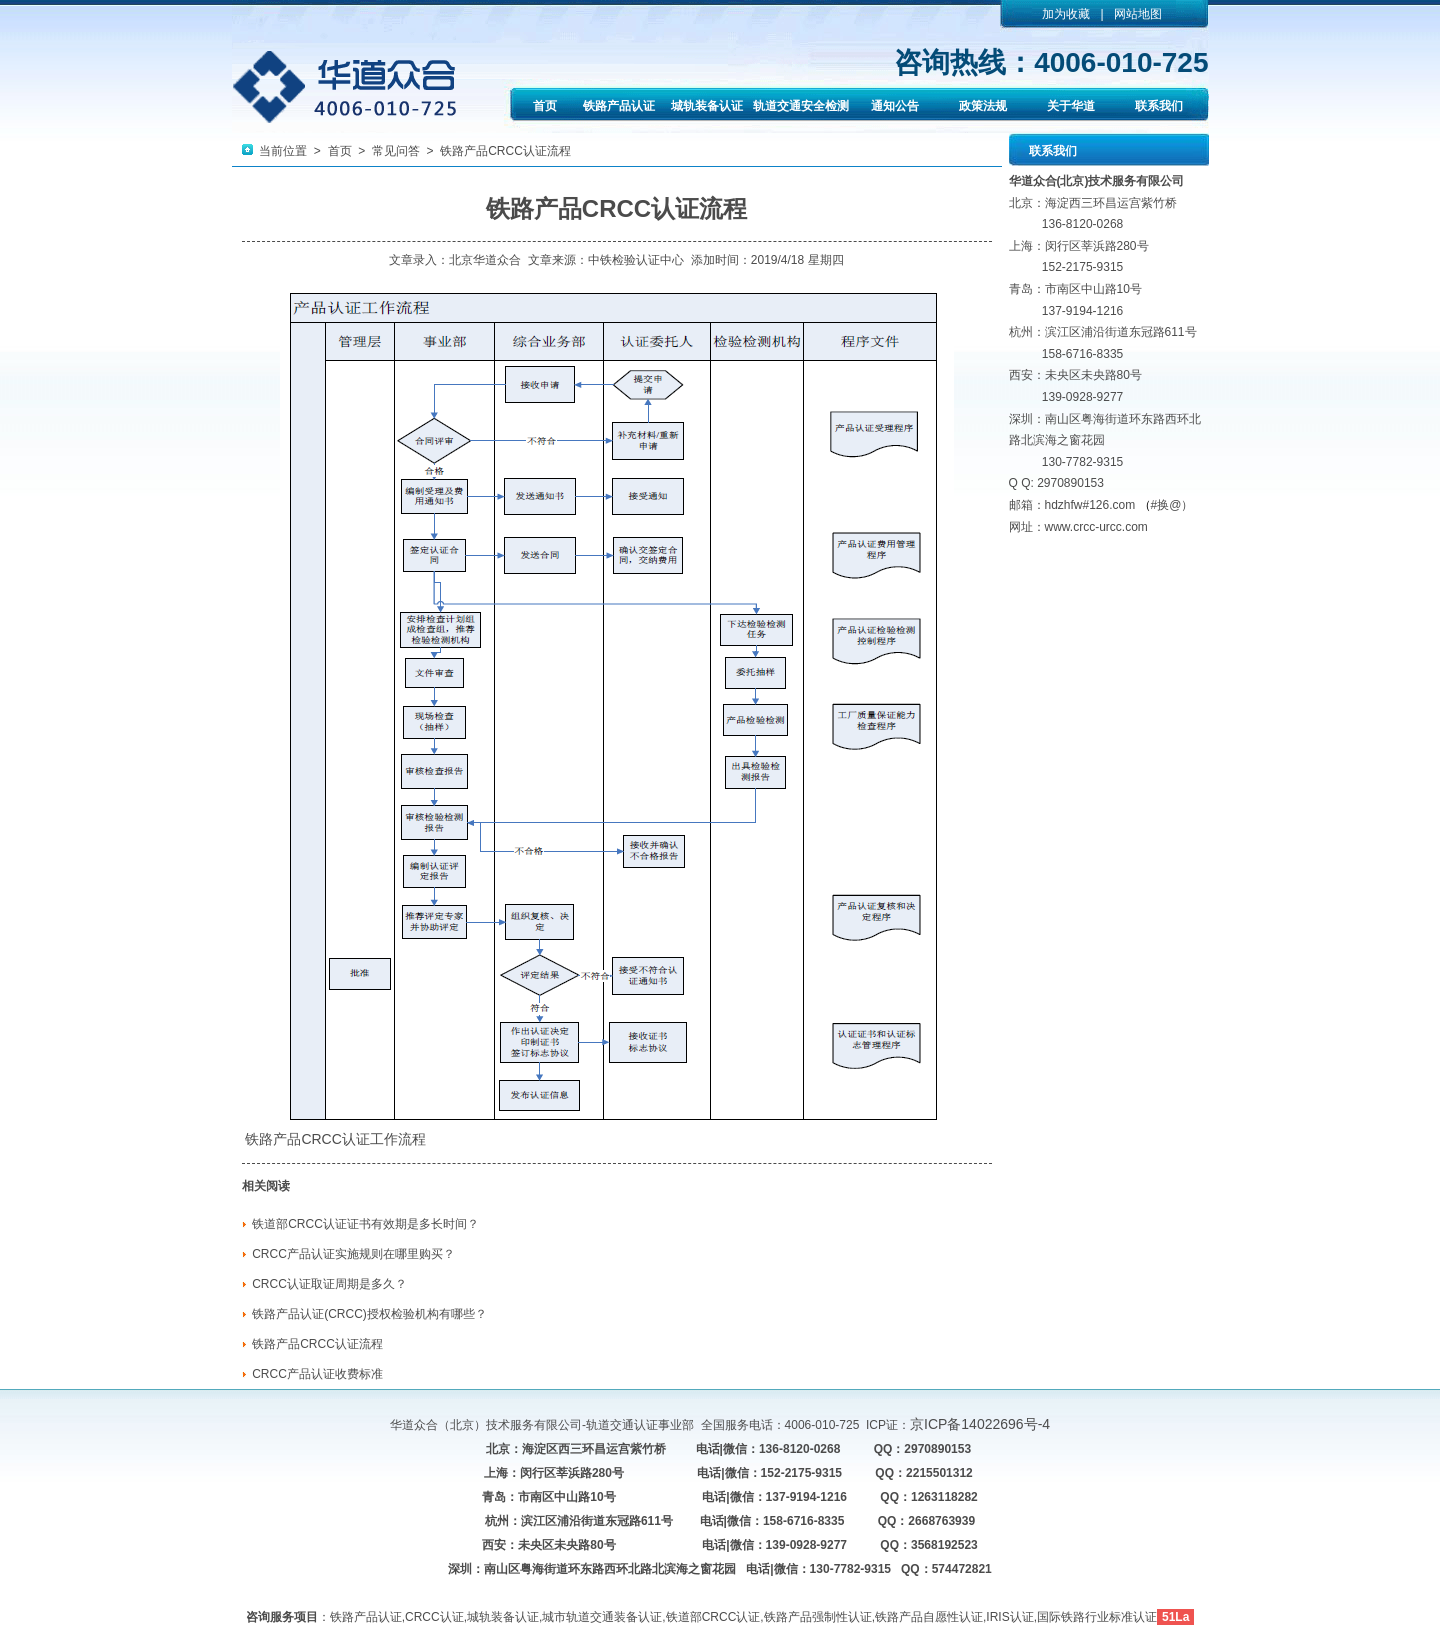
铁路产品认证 (619, 106)
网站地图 (1138, 14)
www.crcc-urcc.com (1096, 527)
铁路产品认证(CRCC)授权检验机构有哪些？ (369, 1314)
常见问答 (396, 151)
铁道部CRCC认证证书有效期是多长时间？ (365, 1224)
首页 (545, 106)
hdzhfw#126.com (1090, 505)
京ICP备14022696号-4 (980, 1424)
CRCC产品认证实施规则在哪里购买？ (353, 1254)
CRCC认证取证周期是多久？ (329, 1284)
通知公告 (895, 106)
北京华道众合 (485, 260)
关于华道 (1071, 106)
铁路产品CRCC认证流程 (317, 1344)
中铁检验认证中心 (636, 260)
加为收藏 (1066, 14)
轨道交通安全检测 (801, 106)
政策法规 (983, 106)
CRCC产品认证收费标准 (317, 1374)
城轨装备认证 (707, 106)
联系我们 (1159, 106)
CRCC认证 (335, 1139)
